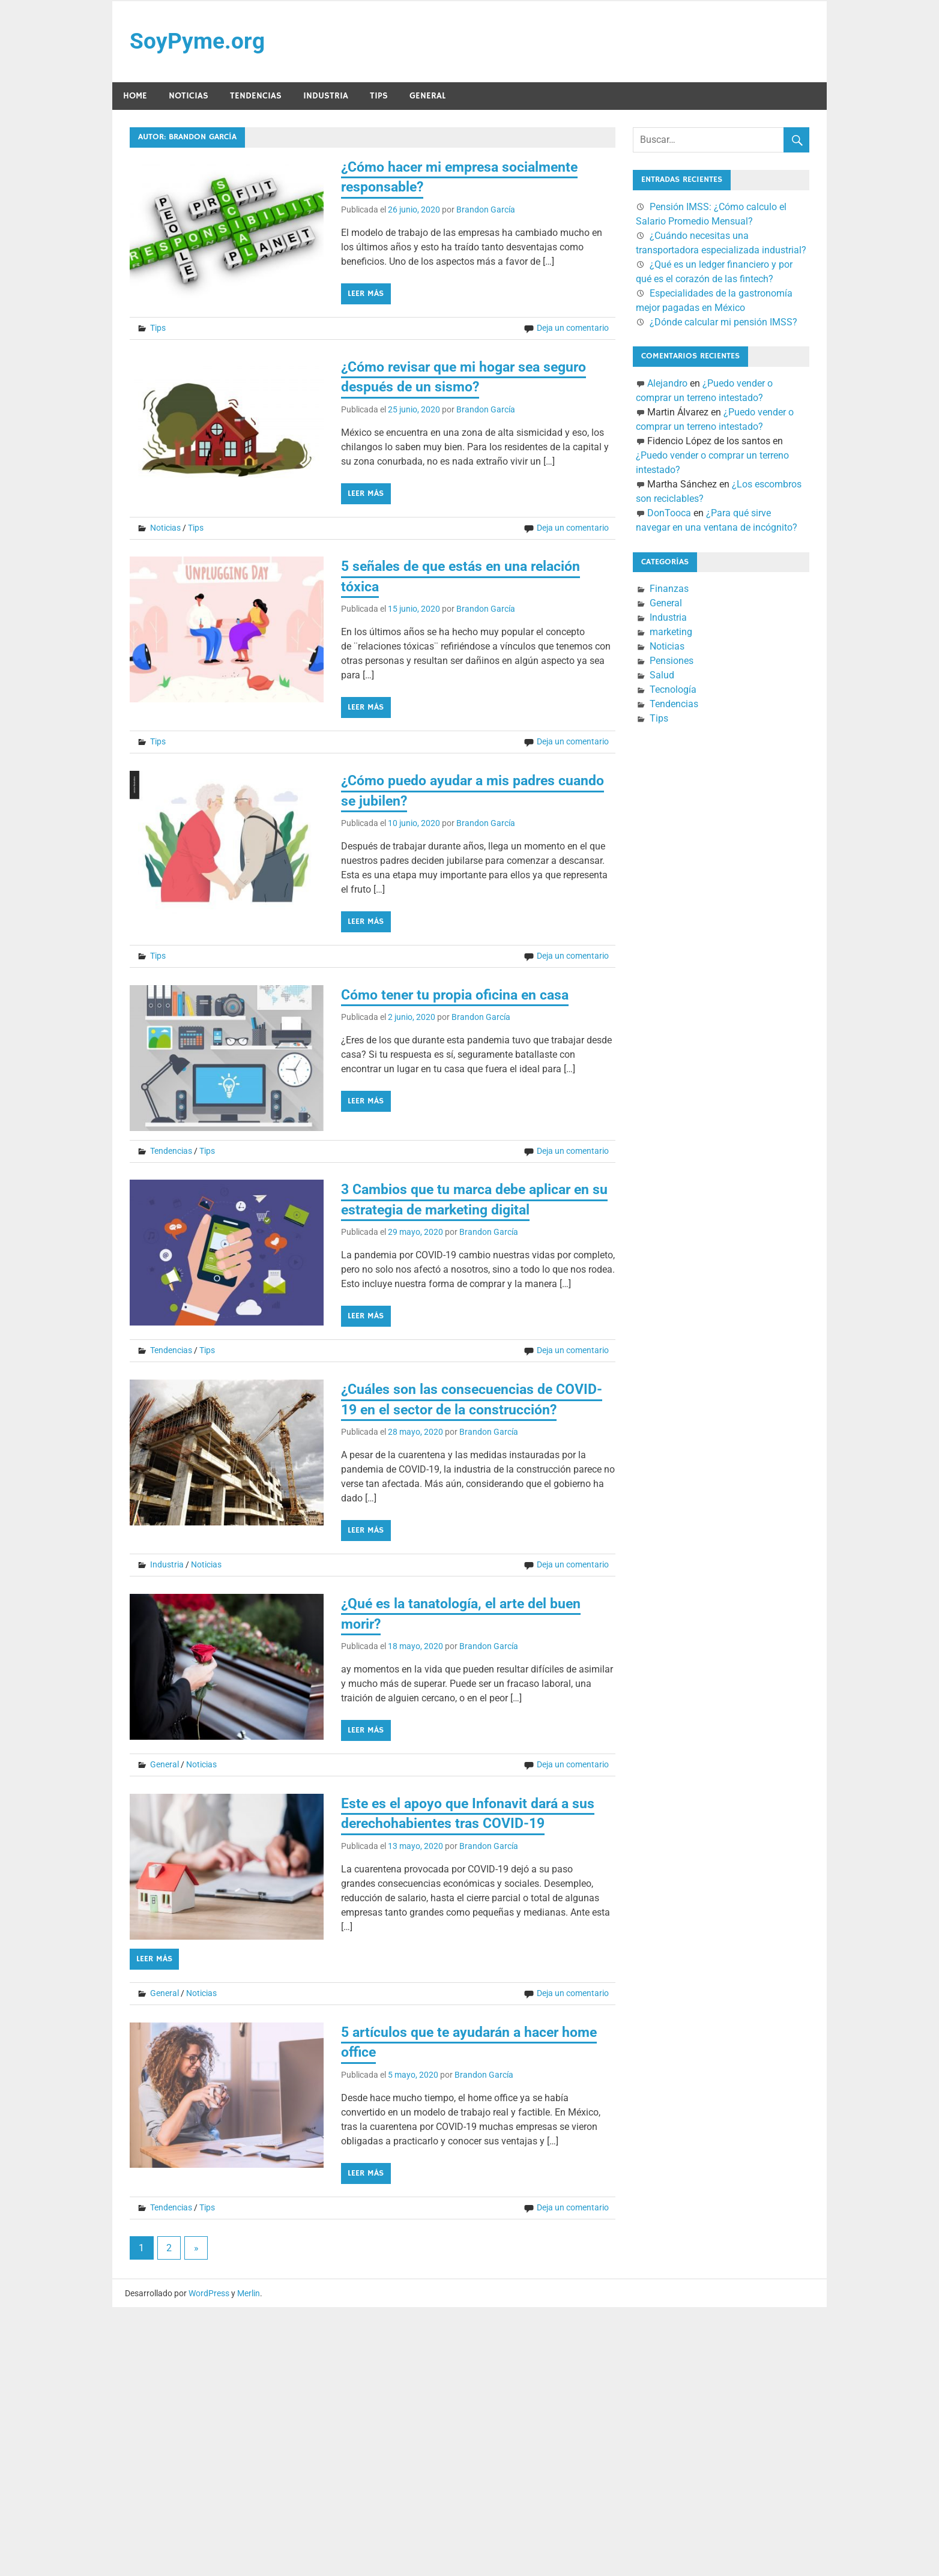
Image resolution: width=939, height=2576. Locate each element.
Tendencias (256, 97)
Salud (662, 676)
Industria (325, 97)
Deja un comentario (573, 329)
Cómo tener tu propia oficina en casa (461, 996)
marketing (671, 633)
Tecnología (673, 690)
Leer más (366, 294)
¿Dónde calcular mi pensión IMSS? (723, 323)
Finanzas (669, 590)
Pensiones (671, 662)
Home (135, 97)
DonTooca (669, 514)
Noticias (188, 97)
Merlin (248, 2294)
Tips (379, 97)
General (427, 97)
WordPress (209, 2294)
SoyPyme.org (198, 42)
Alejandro (667, 384)
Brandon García (485, 211)
